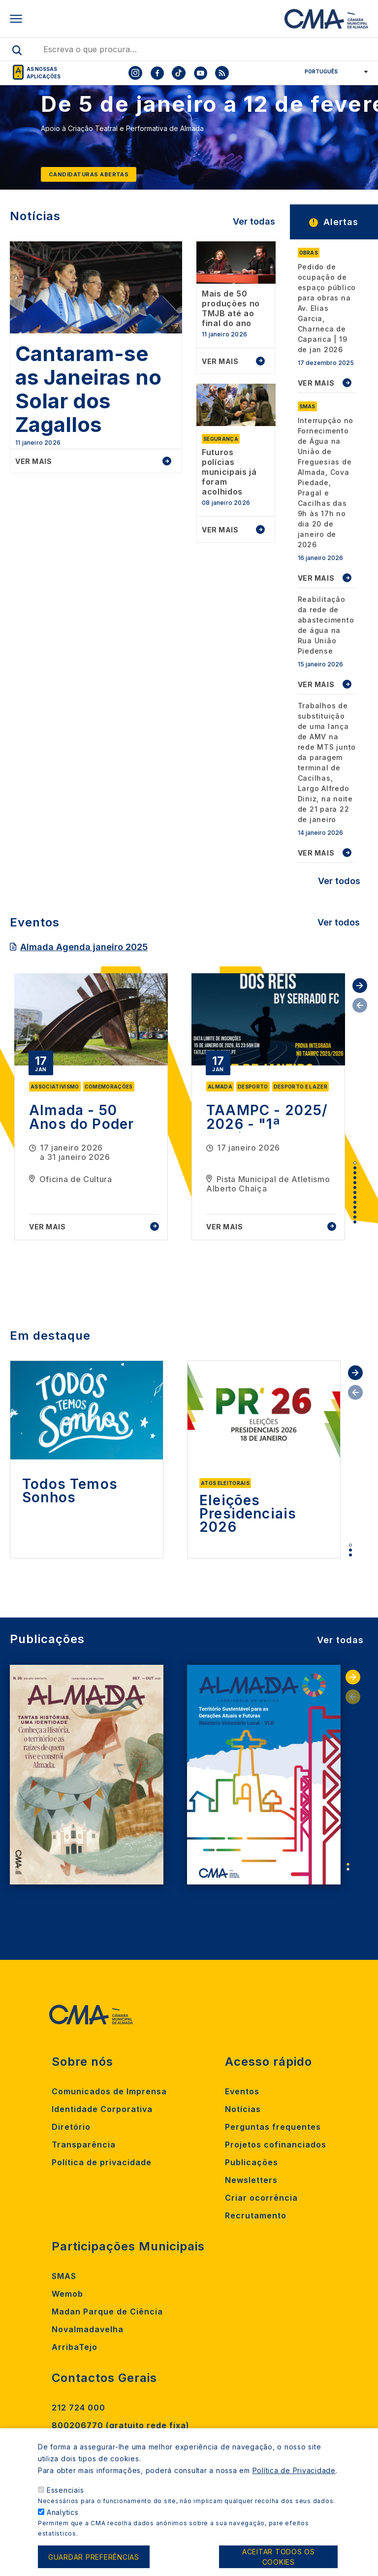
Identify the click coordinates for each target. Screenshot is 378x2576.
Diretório (71, 2127)
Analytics (63, 2513)
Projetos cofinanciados (275, 2144)
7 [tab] (354, 1192)
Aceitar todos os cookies (278, 2557)
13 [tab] (354, 1222)
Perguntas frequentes (273, 2127)
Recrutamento (255, 2215)
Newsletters (251, 2180)
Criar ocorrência (261, 2198)
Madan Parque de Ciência (107, 2311)
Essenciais (65, 2491)
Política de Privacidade (294, 2471)
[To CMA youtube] (200, 73)
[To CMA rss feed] (222, 73)
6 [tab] (354, 1187)
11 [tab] (354, 1212)
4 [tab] (354, 1177)
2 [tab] (354, 1167)
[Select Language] (333, 71)
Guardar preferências (93, 2557)
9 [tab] (354, 1202)
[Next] (358, 142)
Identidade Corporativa (102, 2109)
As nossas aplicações (44, 72)
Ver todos (339, 881)
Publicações (251, 2162)
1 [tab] (354, 1162)
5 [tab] (354, 1182)
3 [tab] (354, 1172)
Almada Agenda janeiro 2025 (84, 947)
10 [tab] (354, 1207)
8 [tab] (354, 1197)
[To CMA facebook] (157, 73)
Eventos (242, 2091)
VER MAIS (316, 383)
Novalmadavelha (88, 2329)
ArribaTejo (74, 2347)
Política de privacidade (102, 2162)
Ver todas (254, 221)
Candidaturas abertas (88, 174)
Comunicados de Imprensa (109, 2091)
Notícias (243, 2109)
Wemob (67, 2294)
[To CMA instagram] (135, 73)
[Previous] (20, 142)
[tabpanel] (91, 1106)
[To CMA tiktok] (179, 73)
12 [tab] (354, 1217)
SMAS (64, 2276)
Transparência (84, 2144)
